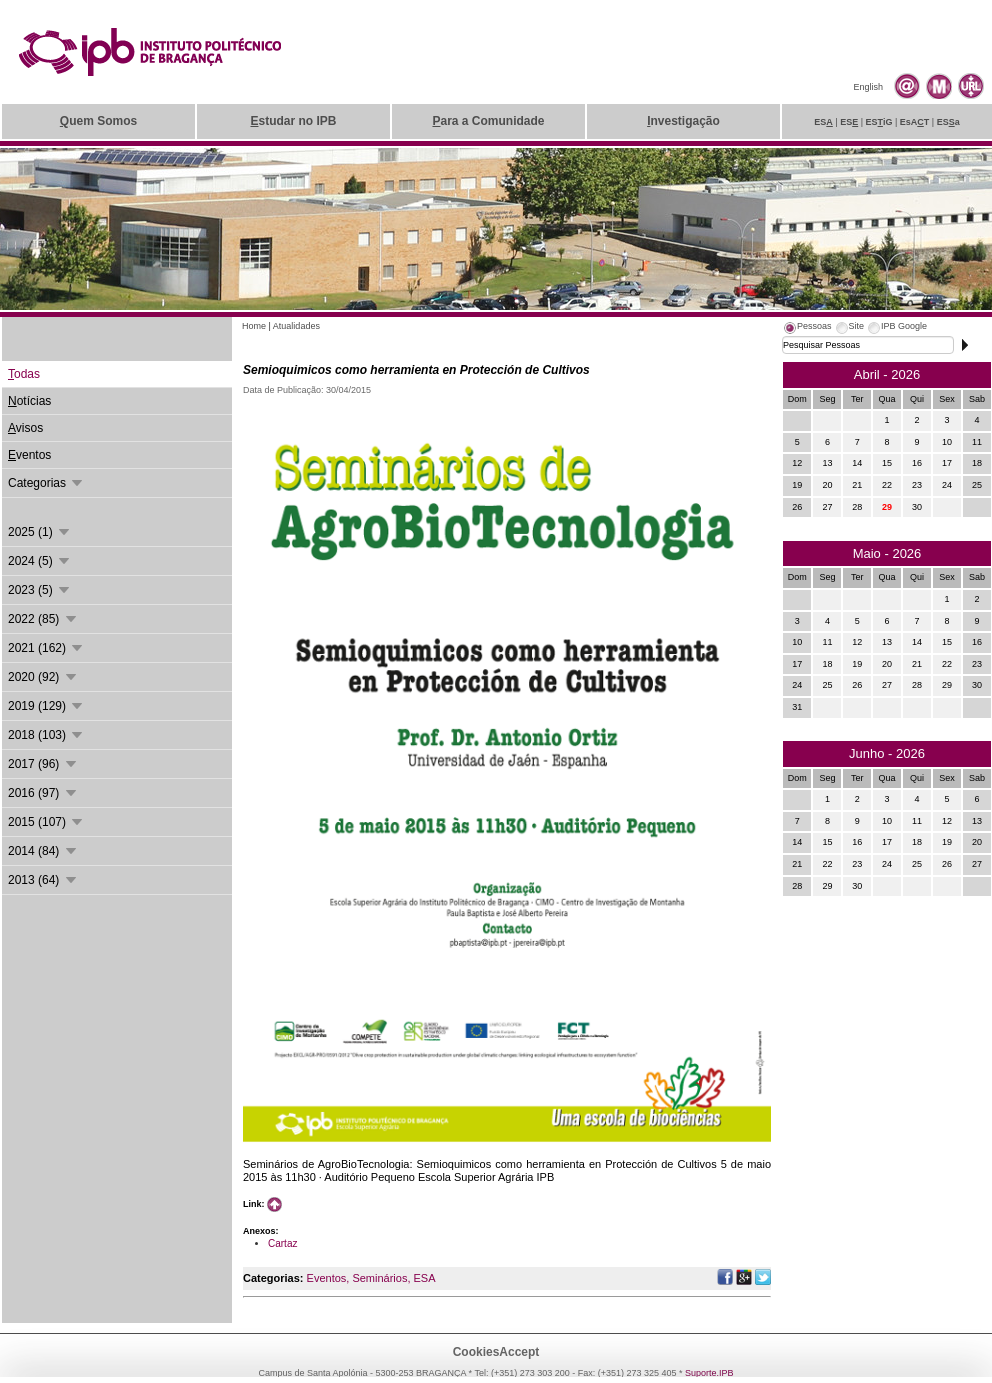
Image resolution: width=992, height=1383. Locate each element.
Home (254, 326)
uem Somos (98, 121)
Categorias (46, 483)
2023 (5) (40, 590)
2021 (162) (46, 648)
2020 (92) (43, 677)
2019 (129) (46, 706)
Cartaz (282, 1243)
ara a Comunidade (488, 121)
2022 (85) (43, 619)
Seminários (379, 1278)
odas (24, 374)
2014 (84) (43, 851)
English (868, 87)
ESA (424, 1278)
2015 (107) (46, 822)
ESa (948, 122)
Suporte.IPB (709, 1373)
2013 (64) (43, 880)
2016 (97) (43, 793)
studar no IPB (293, 121)
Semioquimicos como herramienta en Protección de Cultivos (416, 370)
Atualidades (296, 326)
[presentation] (807, 329)
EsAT (915, 122)
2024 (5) (40, 561)
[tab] (807, 329)
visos (25, 428)
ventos (29, 455)
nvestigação (683, 121)
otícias (29, 401)
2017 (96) (43, 764)
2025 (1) (40, 532)
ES (823, 122)
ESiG (879, 122)
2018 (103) (46, 735)
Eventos (327, 1278)
